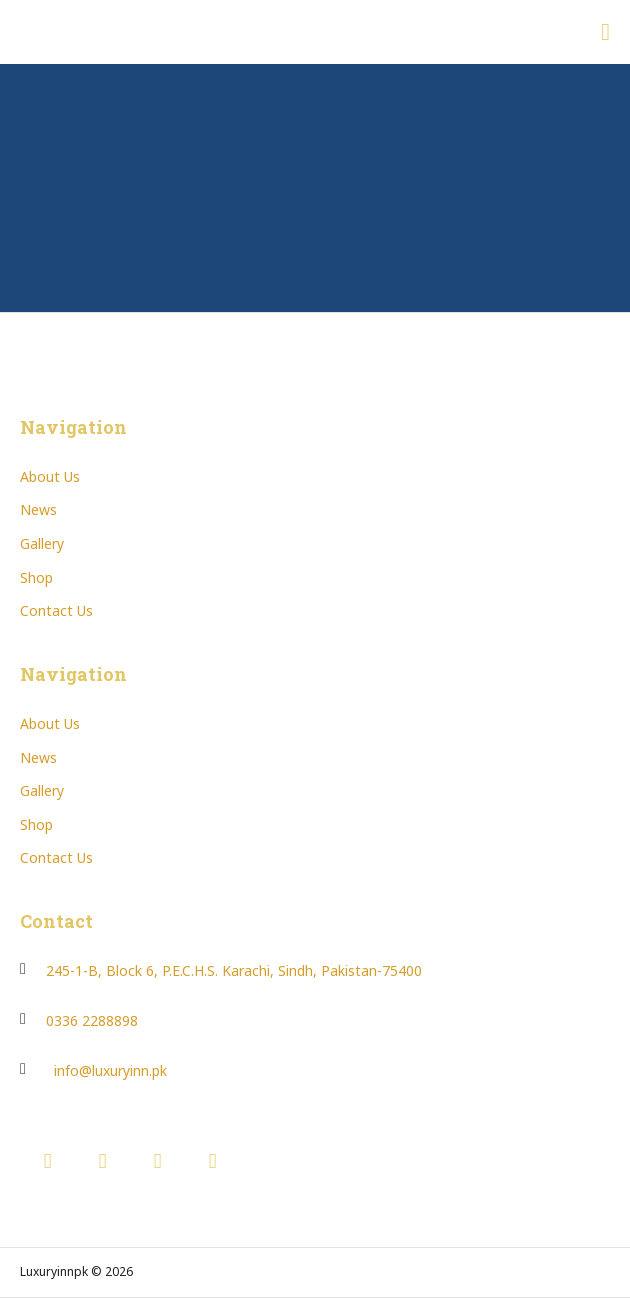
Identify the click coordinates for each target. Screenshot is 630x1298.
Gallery (42, 543)
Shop (36, 577)
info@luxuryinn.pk (110, 1070)
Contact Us (56, 610)
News (38, 509)
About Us (50, 476)
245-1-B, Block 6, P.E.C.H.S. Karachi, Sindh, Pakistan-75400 (234, 970)
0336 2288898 (92, 1020)
